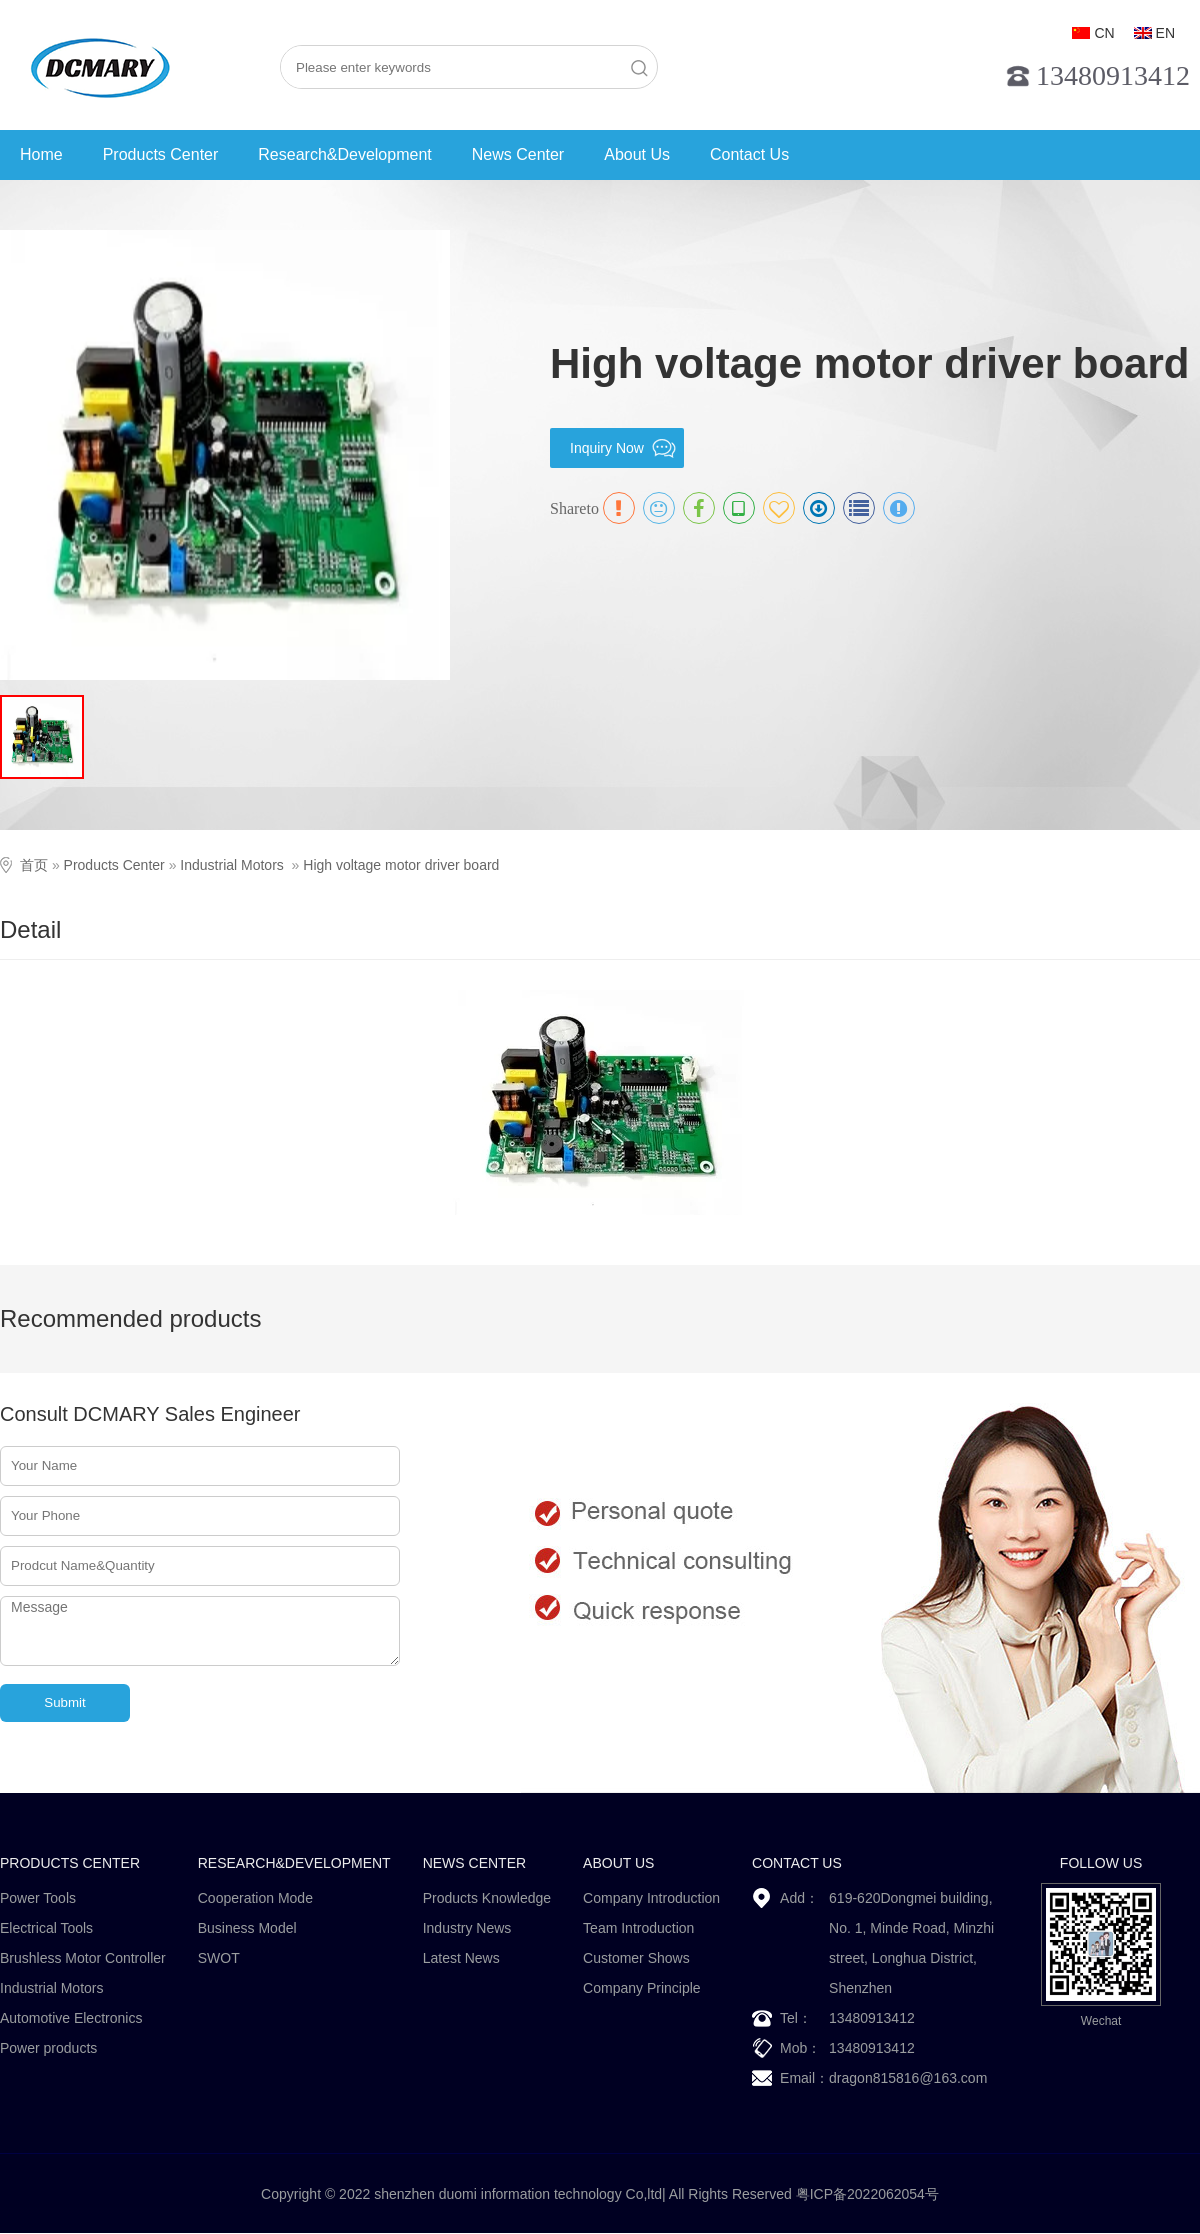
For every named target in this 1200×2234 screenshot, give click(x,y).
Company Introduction (651, 1898)
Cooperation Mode (255, 1898)
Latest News (461, 1958)
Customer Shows (636, 1958)
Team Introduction (638, 1928)
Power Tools (38, 1898)
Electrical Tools (46, 1928)
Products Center (161, 154)
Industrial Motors (231, 865)
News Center (518, 154)
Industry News (467, 1928)
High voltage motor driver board (401, 865)
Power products (48, 2048)
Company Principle (642, 1988)
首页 (34, 865)
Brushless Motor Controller (83, 1958)
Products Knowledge (487, 1898)
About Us (637, 154)
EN (1165, 33)
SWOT (219, 1958)
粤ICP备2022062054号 (867, 2194)
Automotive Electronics (71, 2018)
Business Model (247, 1928)
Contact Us (749, 154)
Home (41, 154)
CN (1104, 33)
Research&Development (344, 154)
